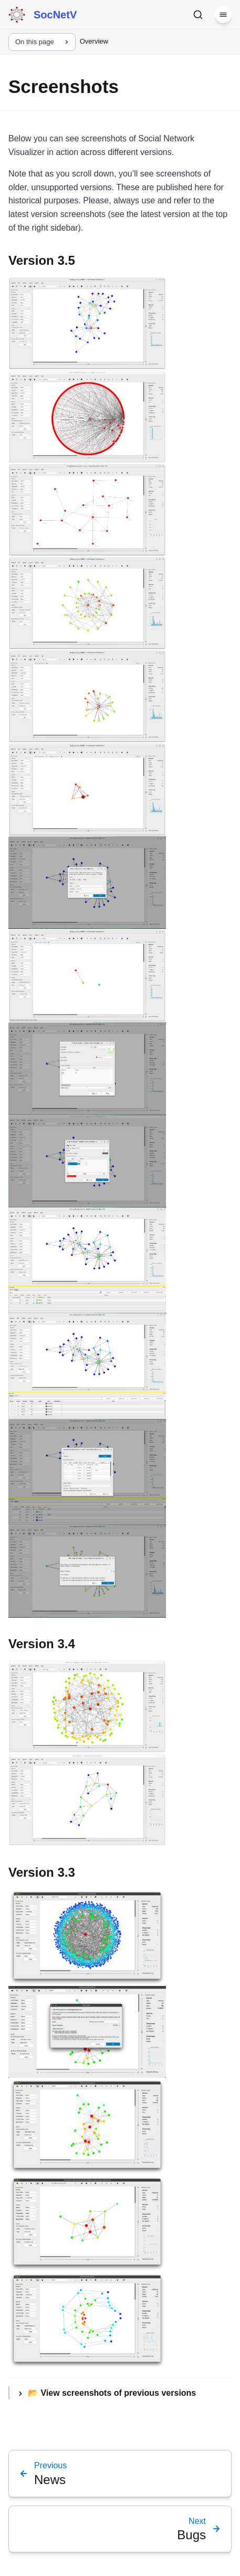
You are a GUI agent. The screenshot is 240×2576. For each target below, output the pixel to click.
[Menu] (223, 14)
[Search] (198, 14)
